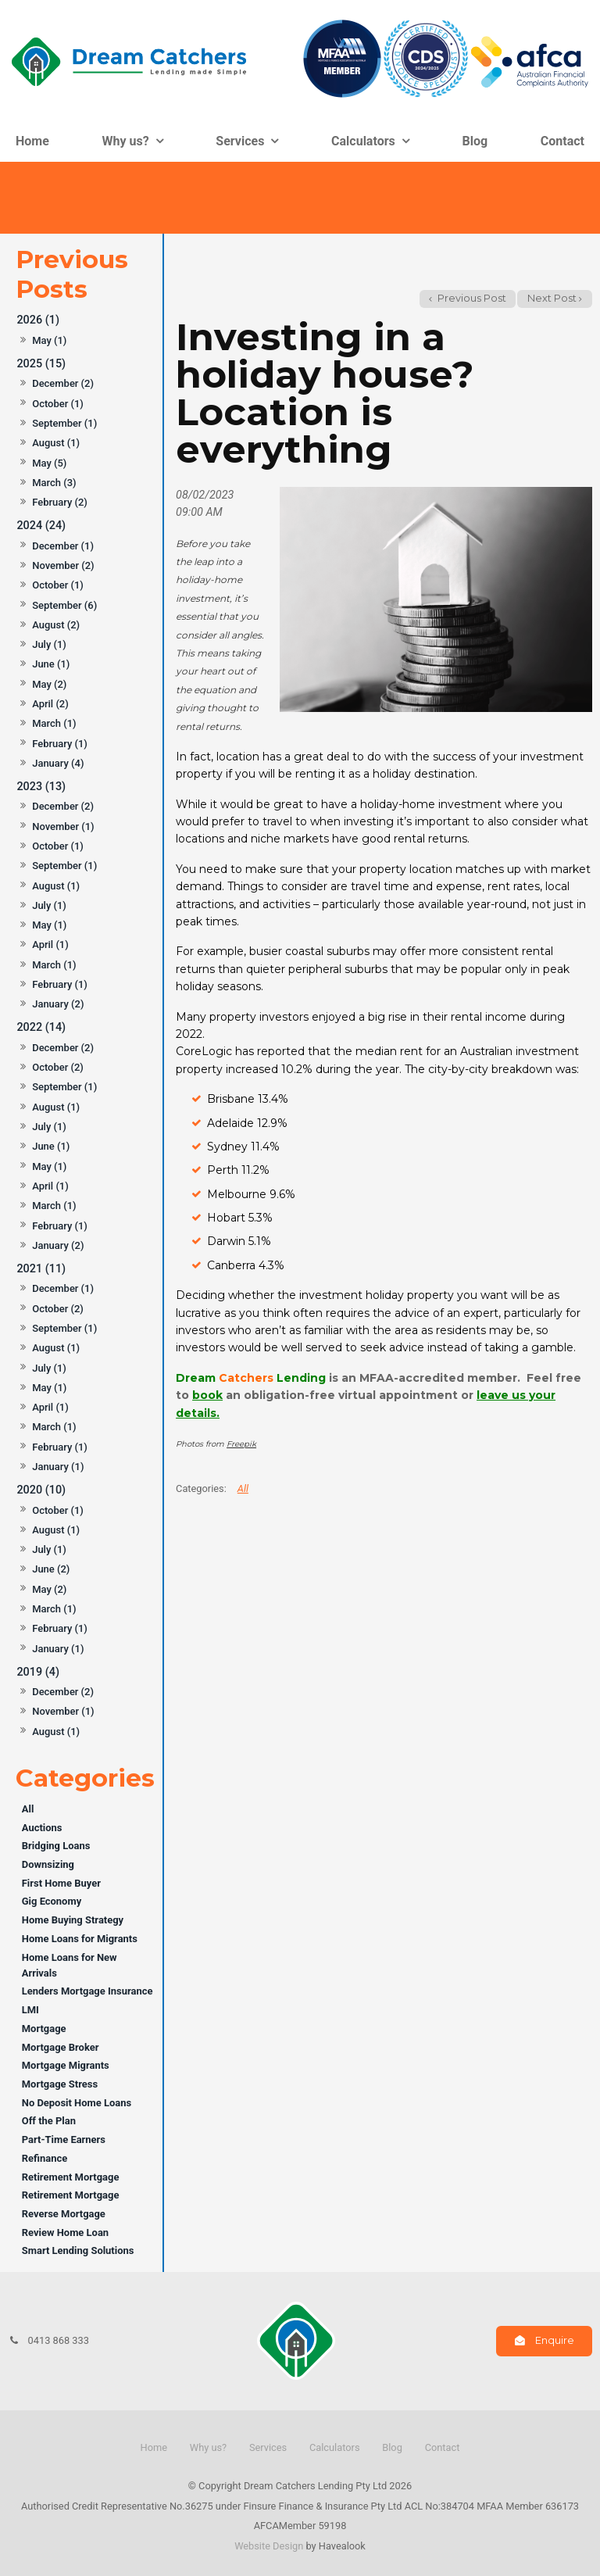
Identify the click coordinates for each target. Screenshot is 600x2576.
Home (32, 141)
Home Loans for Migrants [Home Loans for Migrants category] (80, 1939)
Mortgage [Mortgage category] (44, 2028)
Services (240, 141)
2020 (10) (41, 1490)
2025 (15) (41, 363)
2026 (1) (37, 320)
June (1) (51, 664)
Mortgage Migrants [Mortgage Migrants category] (65, 2065)
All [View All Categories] (243, 1488)
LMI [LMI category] (30, 2010)
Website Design (268, 2546)
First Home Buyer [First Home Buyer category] (61, 1883)
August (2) (56, 625)
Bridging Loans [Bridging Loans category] (56, 1846)
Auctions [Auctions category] (42, 1828)
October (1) (58, 404)
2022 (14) (41, 1027)
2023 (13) (41, 786)
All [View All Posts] (28, 1809)
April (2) (50, 704)
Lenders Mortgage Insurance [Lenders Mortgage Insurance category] (87, 1991)
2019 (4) (37, 1672)
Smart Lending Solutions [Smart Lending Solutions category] (78, 2250)
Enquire (554, 2340)
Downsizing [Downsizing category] (48, 1864)
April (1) (50, 944)
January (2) (58, 1004)
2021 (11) (41, 1268)
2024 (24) (41, 525)
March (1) (54, 723)
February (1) (60, 744)
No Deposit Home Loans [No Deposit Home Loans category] (76, 2103)
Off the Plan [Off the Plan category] (49, 2121)
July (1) (49, 644)
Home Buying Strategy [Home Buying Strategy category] (72, 1920)
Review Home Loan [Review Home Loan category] (65, 2232)
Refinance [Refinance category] (44, 2158)
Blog (475, 141)
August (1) (56, 443)
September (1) (64, 423)
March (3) (54, 482)
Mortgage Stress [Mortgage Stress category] (60, 2084)
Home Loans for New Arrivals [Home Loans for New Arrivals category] (69, 1965)
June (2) (51, 1569)
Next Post (552, 298)
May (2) (49, 684)
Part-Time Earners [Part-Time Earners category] (63, 2139)
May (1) (49, 340)
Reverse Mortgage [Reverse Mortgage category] (63, 2214)
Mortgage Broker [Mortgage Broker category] (60, 2047)
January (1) (58, 1466)
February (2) (60, 502)
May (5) (49, 463)
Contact (562, 141)
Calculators (363, 141)
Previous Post (470, 298)
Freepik (241, 1444)
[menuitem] (153, 2448)
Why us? (125, 141)
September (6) (64, 605)
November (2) (63, 565)
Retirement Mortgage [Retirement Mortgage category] (71, 2177)
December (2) (63, 383)
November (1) (63, 826)
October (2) (58, 1067)
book (207, 1395)
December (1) (63, 546)
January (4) (58, 763)
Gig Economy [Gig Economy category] (51, 1901)
